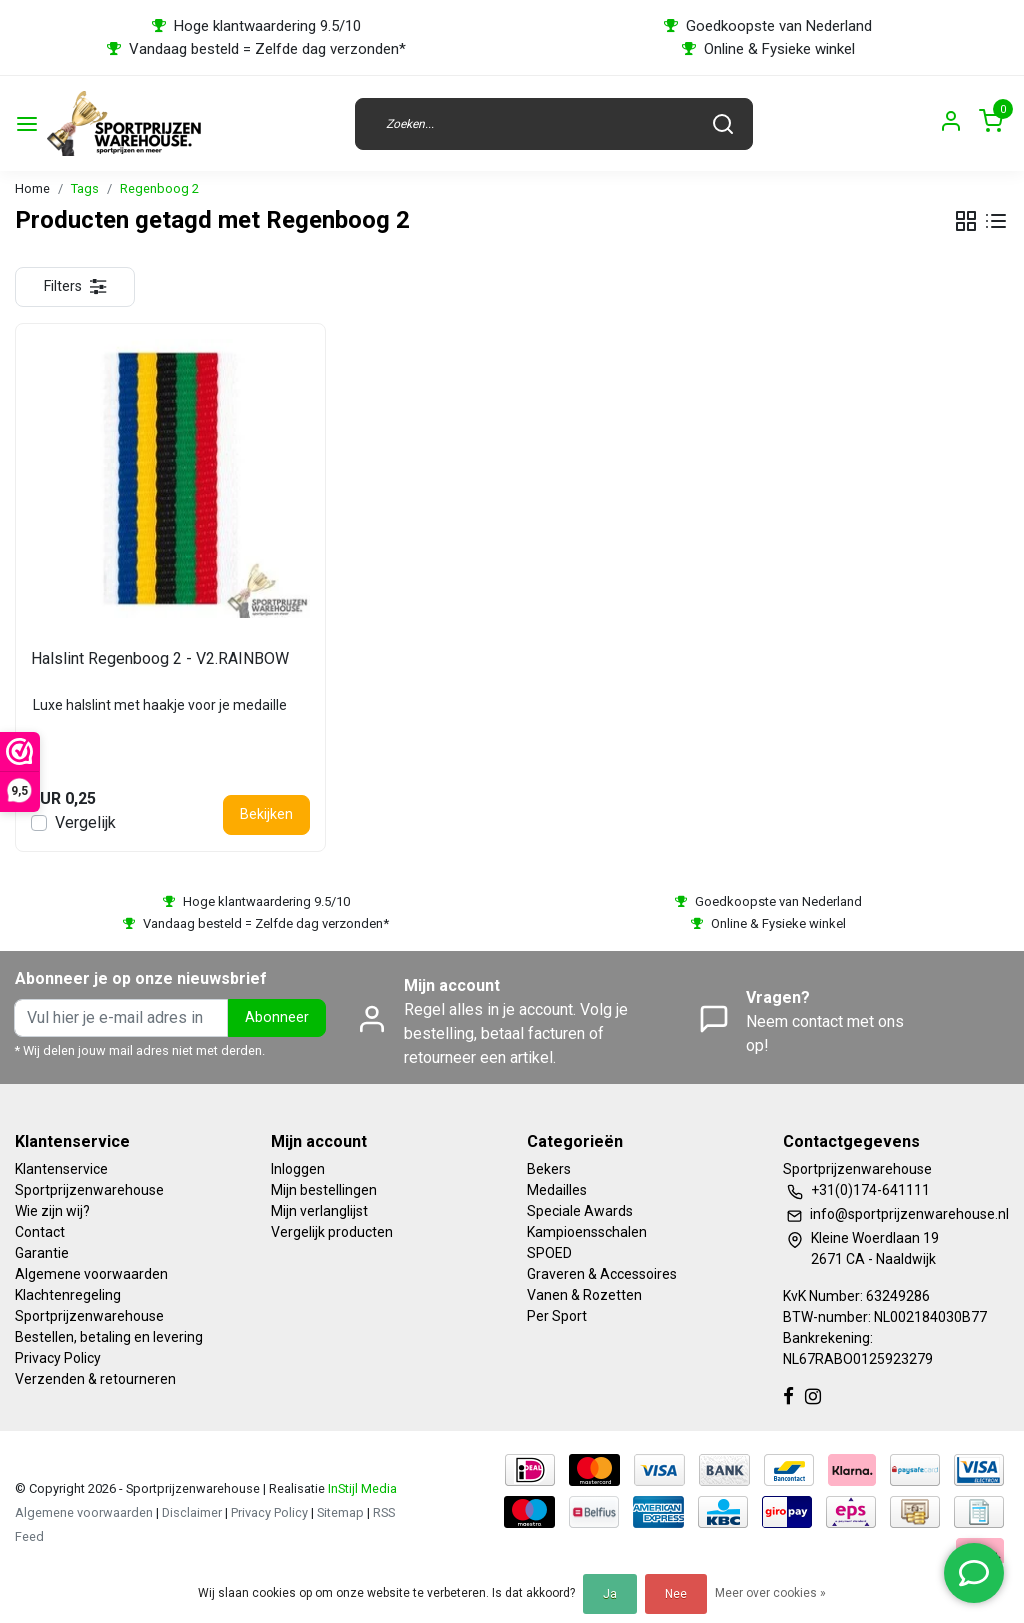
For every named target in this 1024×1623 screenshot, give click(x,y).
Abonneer (277, 1017)
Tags (85, 188)
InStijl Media (361, 1488)
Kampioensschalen (587, 1232)
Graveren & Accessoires (602, 1274)
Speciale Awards (580, 1211)
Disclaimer (192, 1512)
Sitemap (340, 1512)
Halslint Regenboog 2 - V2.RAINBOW (160, 658)
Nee (676, 1594)
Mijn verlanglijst (319, 1211)
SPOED (549, 1253)
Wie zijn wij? (52, 1211)
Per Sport (557, 1316)
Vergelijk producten (332, 1232)
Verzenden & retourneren (95, 1379)
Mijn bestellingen (324, 1190)
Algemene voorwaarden (91, 1274)
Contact (40, 1232)
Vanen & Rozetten (584, 1295)
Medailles (557, 1190)
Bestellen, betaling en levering (109, 1337)
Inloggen (298, 1169)
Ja (610, 1594)
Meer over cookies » (770, 1593)
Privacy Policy (58, 1358)
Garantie (42, 1253)
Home (32, 188)
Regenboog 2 (159, 188)
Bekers (549, 1169)
